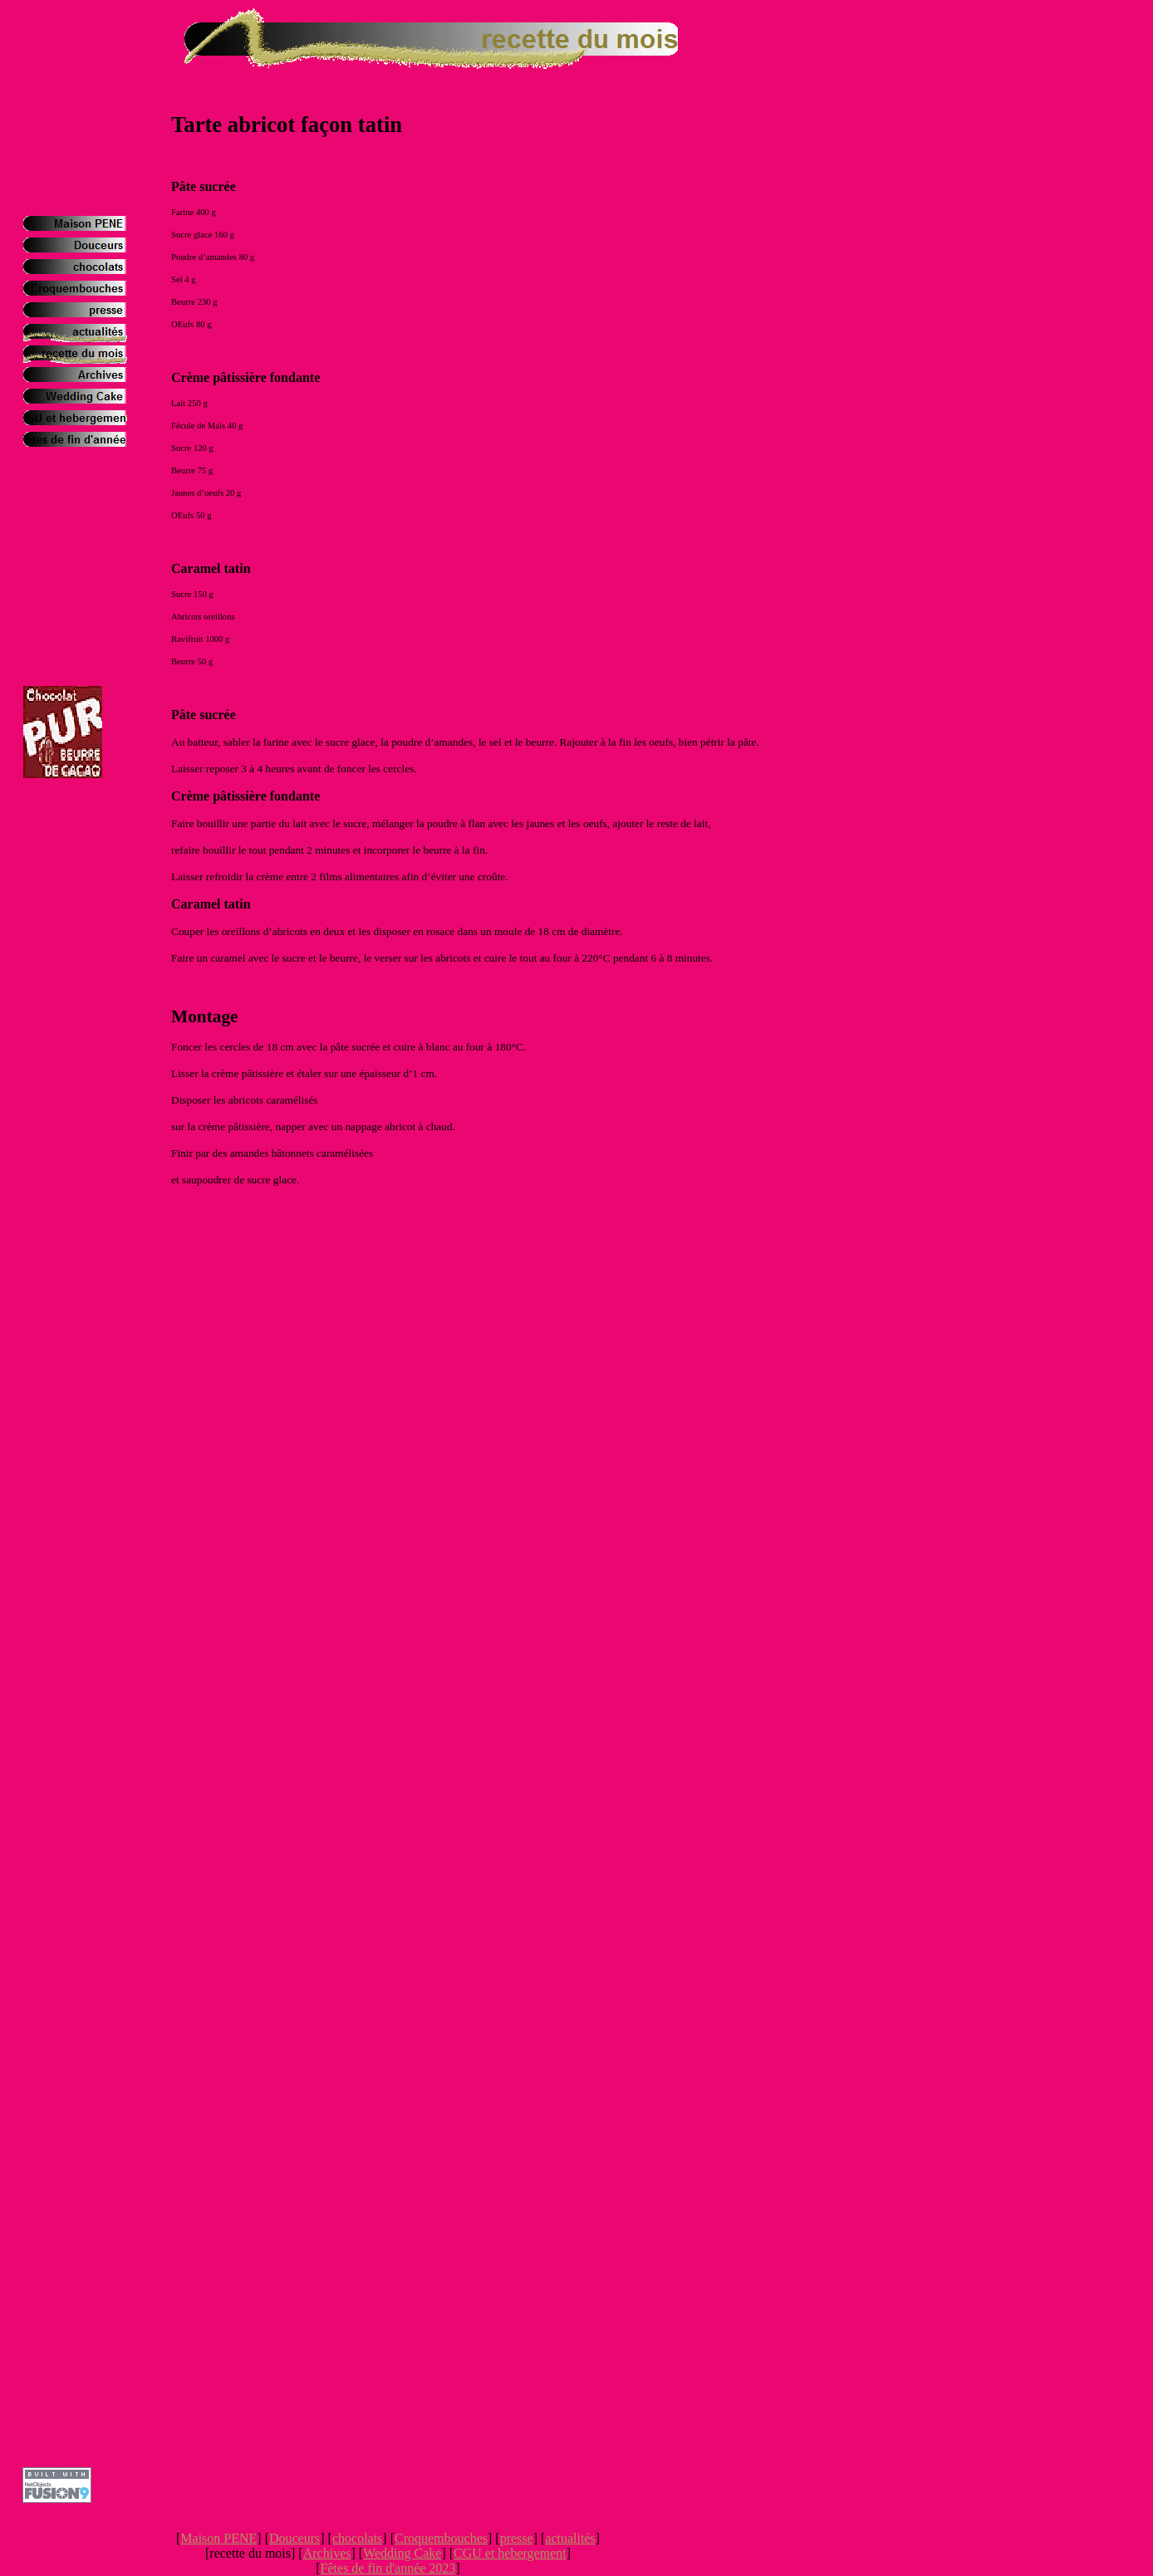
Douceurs (294, 2538)
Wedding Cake (402, 2553)
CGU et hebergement (510, 2553)
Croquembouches (441, 2538)
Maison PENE (218, 2538)
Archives (327, 2553)
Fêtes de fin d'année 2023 (388, 2568)
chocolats (357, 2538)
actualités (570, 2538)
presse (516, 2538)
